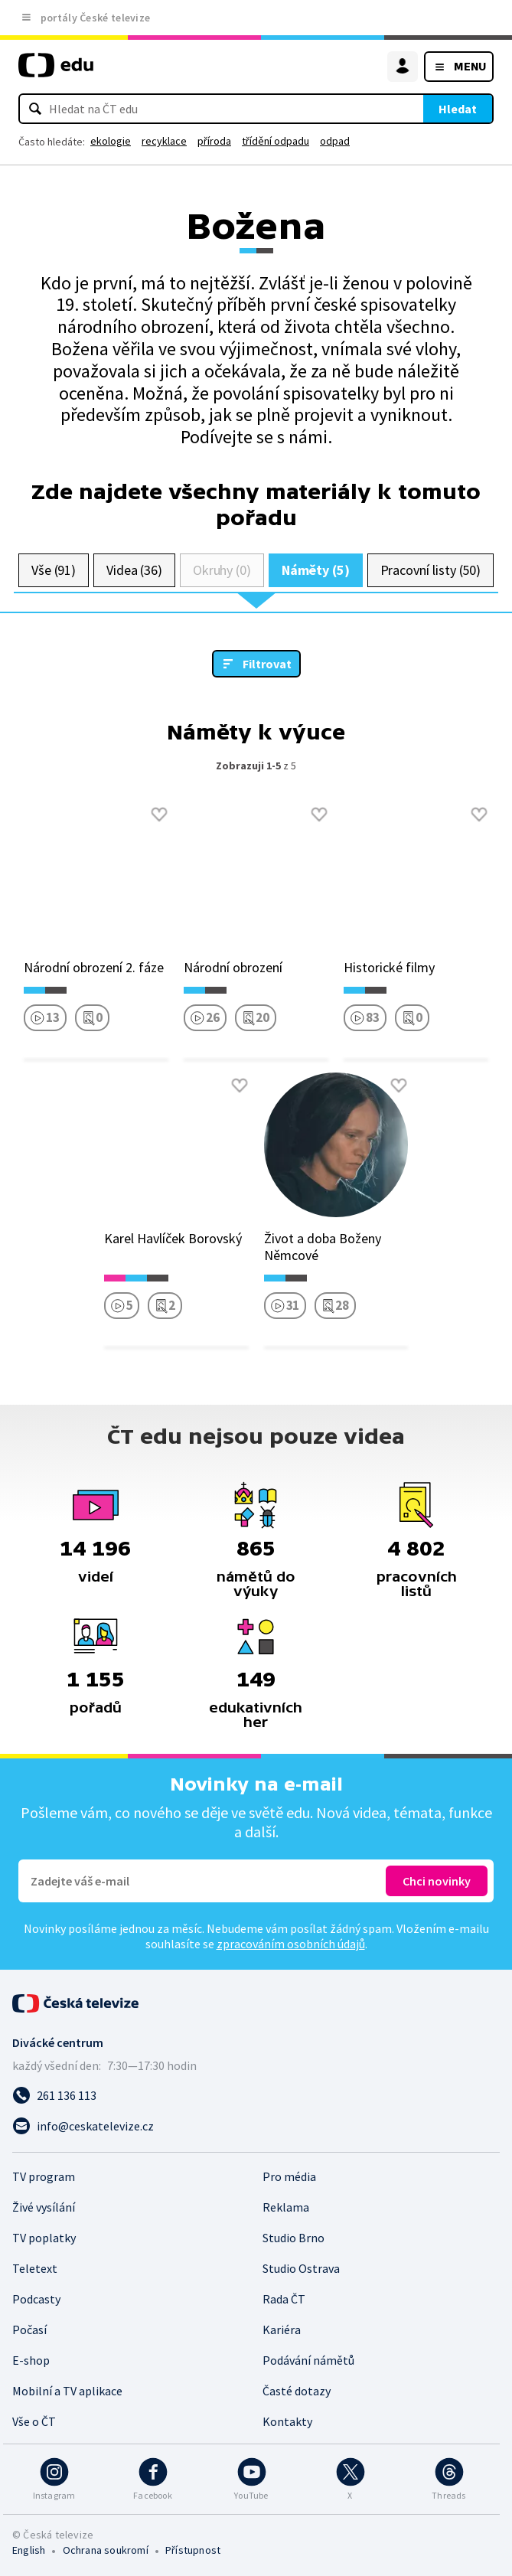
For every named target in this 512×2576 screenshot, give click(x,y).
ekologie (110, 141)
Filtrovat (267, 663)
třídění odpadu (275, 141)
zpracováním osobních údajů (291, 1943)
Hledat (458, 108)
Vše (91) (53, 570)
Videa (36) (134, 570)
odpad (335, 141)
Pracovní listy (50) (430, 570)
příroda (214, 141)
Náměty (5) (316, 570)
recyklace (164, 141)
